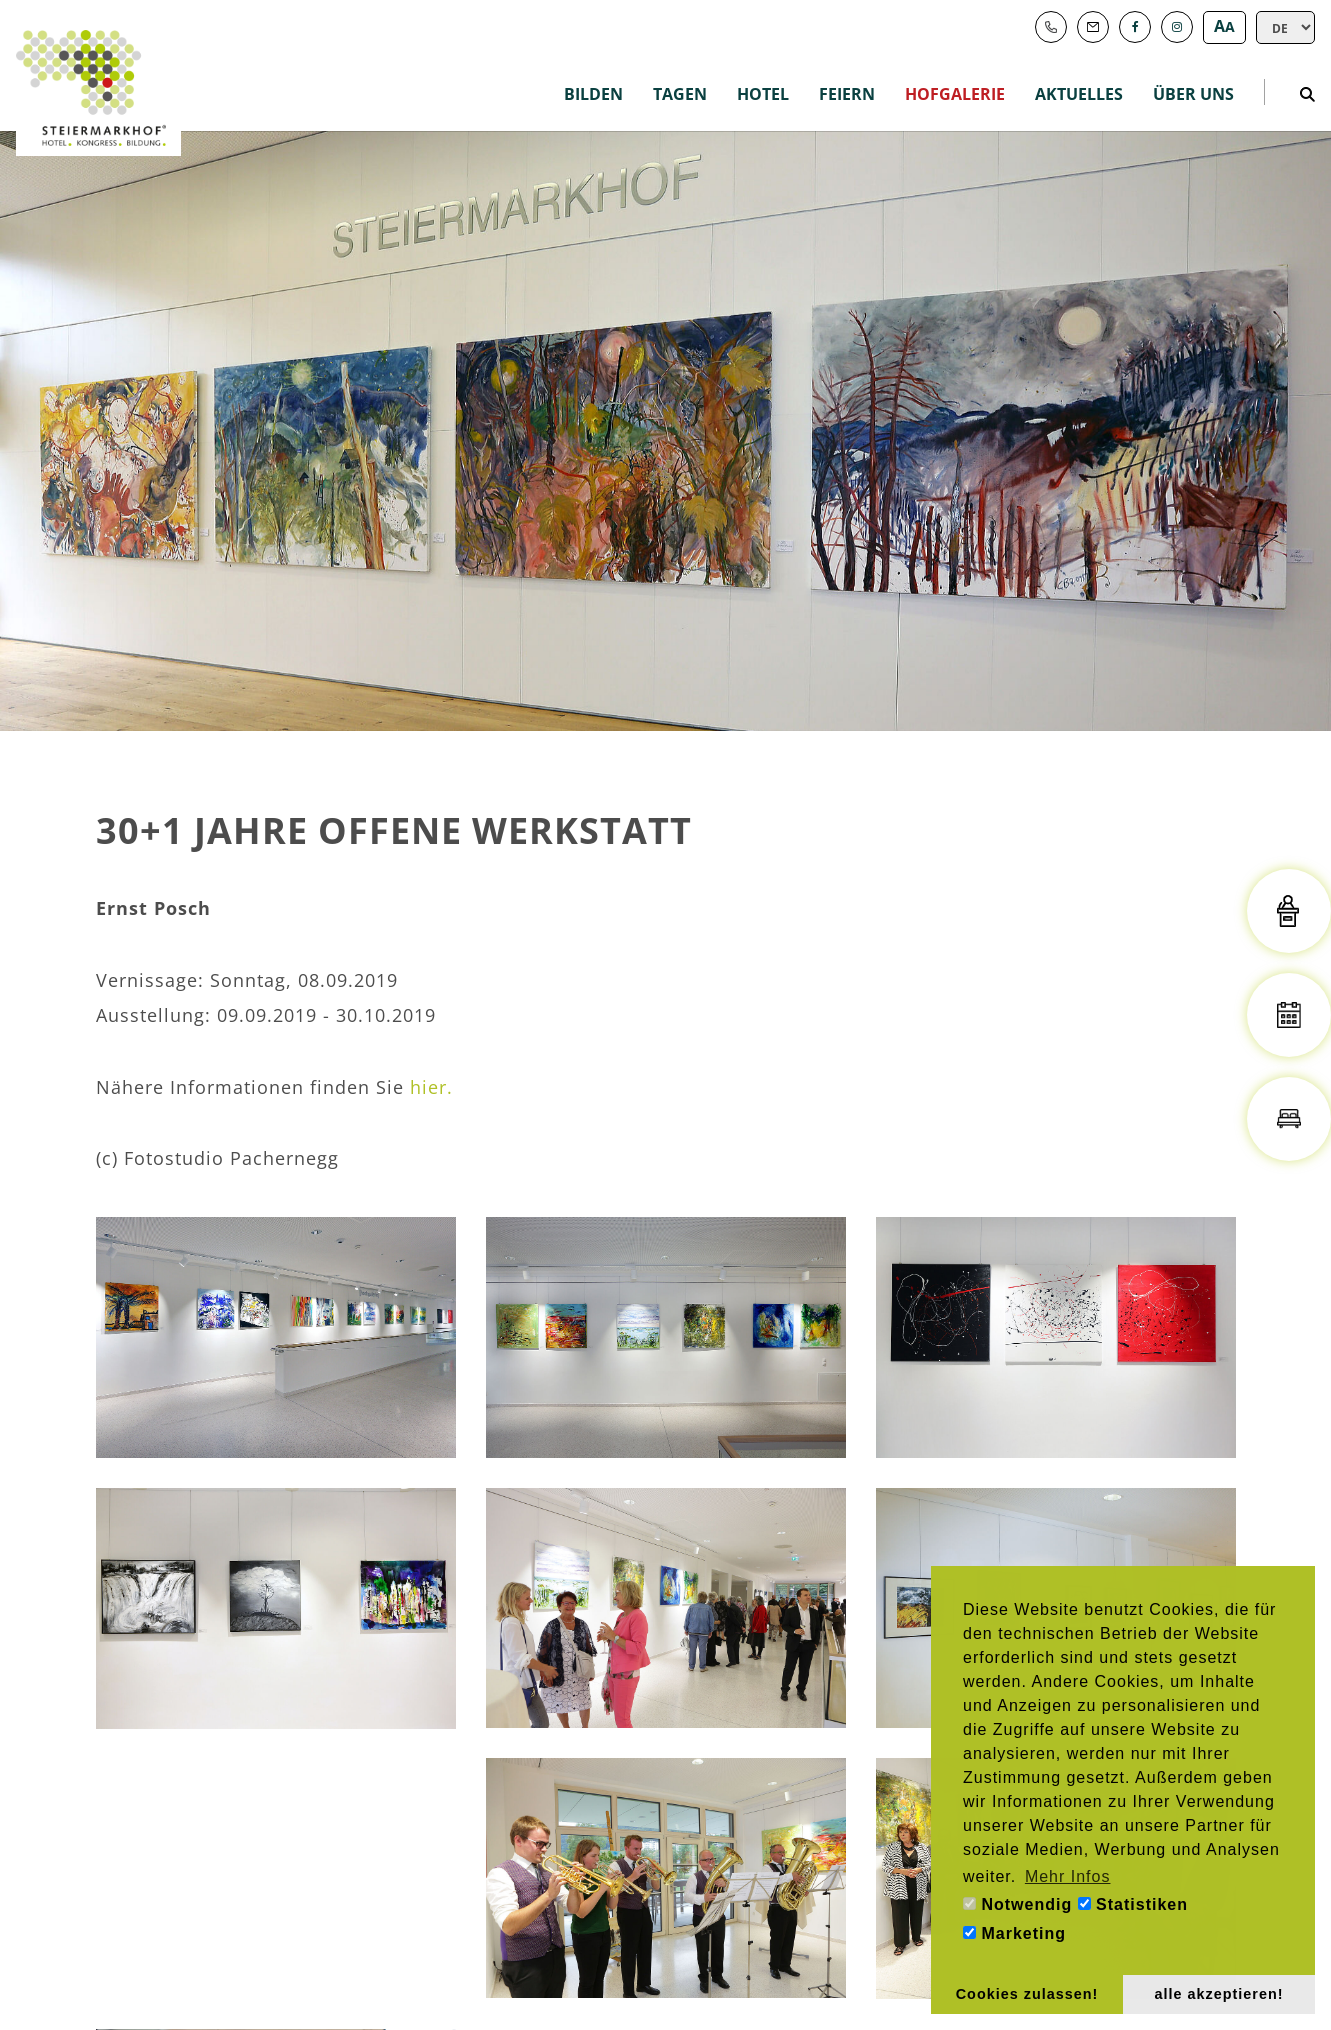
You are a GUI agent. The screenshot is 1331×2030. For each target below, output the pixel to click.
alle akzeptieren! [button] (1219, 1994)
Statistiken (1133, 1904)
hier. (431, 1087)
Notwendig (1017, 1904)
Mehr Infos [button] (1068, 1876)
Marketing (1014, 1933)
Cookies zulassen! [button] (1027, 1994)
